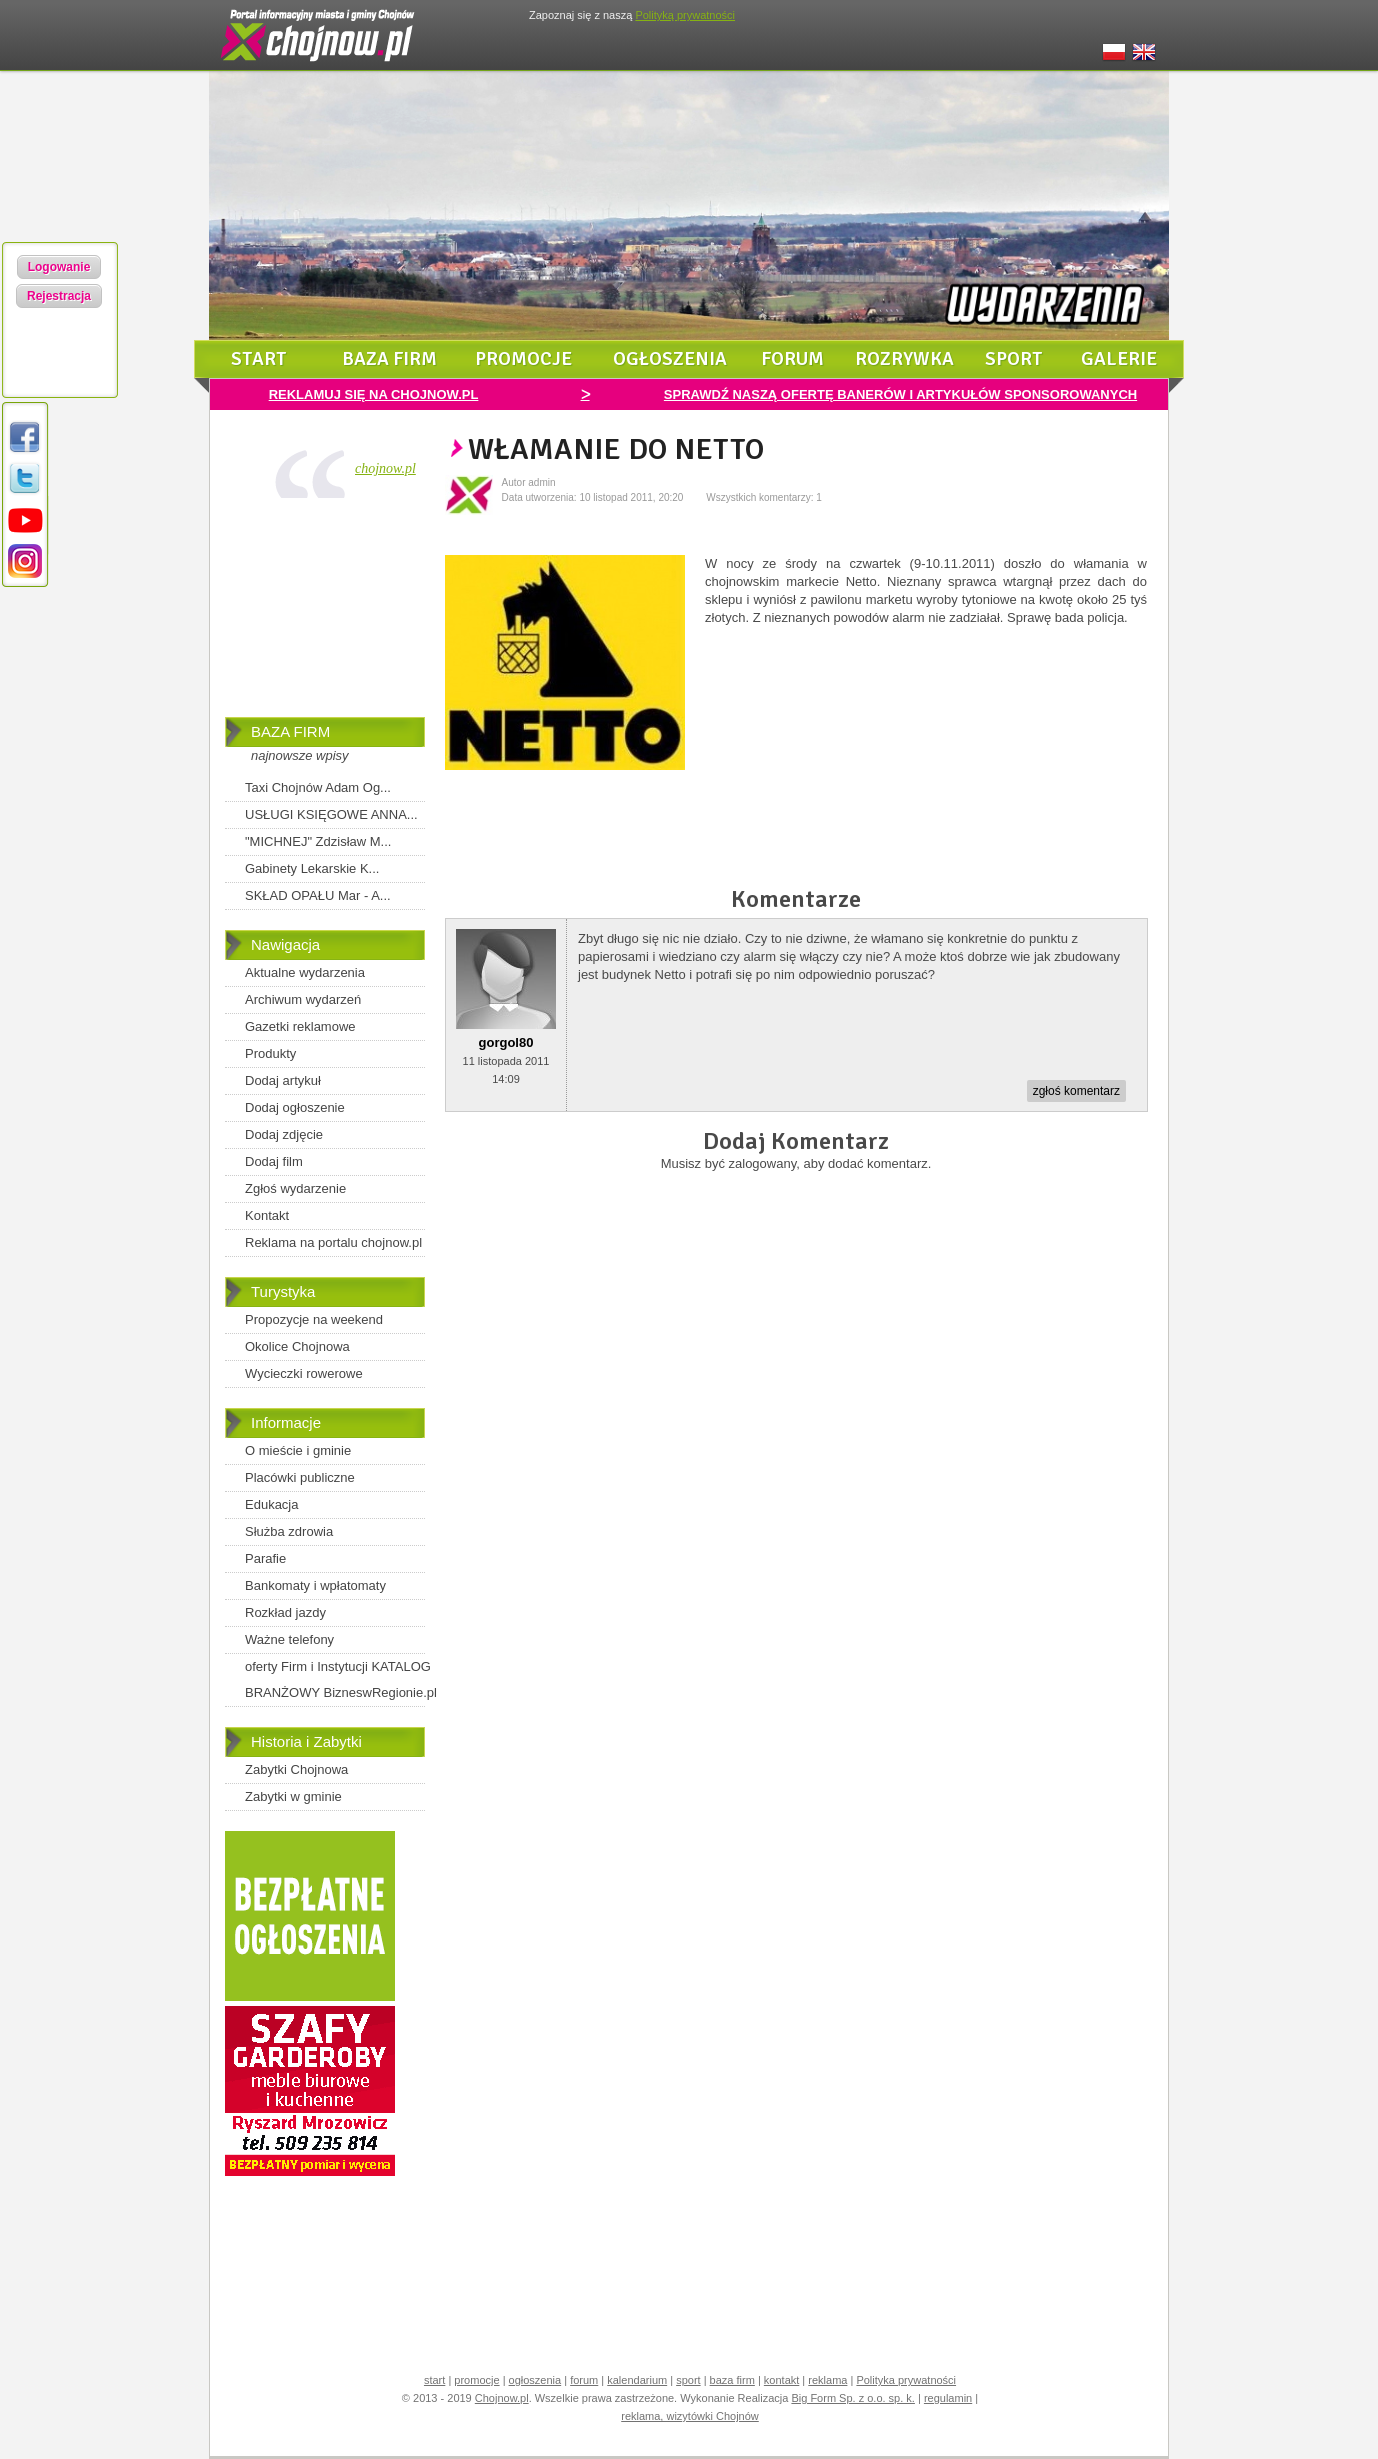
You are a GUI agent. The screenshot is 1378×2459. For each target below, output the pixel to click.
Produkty (270, 1053)
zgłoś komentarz (1076, 1091)
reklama (827, 2380)
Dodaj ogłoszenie (295, 1107)
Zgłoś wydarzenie (295, 1188)
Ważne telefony (289, 1639)
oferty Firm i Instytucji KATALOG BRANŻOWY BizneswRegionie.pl (341, 1679)
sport (1014, 359)
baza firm (389, 359)
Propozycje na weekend (314, 1319)
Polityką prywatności (685, 15)
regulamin (948, 2398)
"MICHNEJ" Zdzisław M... (318, 841)
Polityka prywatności (906, 2380)
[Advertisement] (325, 612)
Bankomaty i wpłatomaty (315, 1585)
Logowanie (59, 267)
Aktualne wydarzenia (305, 972)
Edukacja (271, 1504)
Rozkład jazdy (285, 1612)
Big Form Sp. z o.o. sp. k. (853, 2398)
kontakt (781, 2380)
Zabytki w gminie (293, 1796)
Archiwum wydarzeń (303, 999)
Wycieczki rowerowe (304, 1373)
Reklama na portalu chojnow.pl (333, 1242)
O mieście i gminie (298, 1450)
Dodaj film (274, 1161)
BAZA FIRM (290, 731)
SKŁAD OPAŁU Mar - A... (318, 895)
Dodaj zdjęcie (284, 1134)
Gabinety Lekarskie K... (312, 868)
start (259, 359)
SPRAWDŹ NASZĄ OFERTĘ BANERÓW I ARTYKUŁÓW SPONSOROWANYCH (900, 394)
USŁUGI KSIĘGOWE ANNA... (331, 814)
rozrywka (904, 359)
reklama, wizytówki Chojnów (690, 2416)
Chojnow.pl (502, 2398)
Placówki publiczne (300, 1477)
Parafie (265, 1558)
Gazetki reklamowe (300, 1026)
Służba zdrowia (289, 1531)
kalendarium (637, 2380)
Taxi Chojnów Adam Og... (318, 787)
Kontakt (267, 1215)
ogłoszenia (670, 359)
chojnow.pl (385, 468)
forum (792, 359)
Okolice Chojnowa (297, 1346)
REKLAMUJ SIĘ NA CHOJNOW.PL (374, 394)
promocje (523, 359)
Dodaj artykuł (283, 1080)
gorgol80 (506, 1042)
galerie (1119, 359)
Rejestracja (59, 296)
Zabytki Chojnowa (296, 1769)
